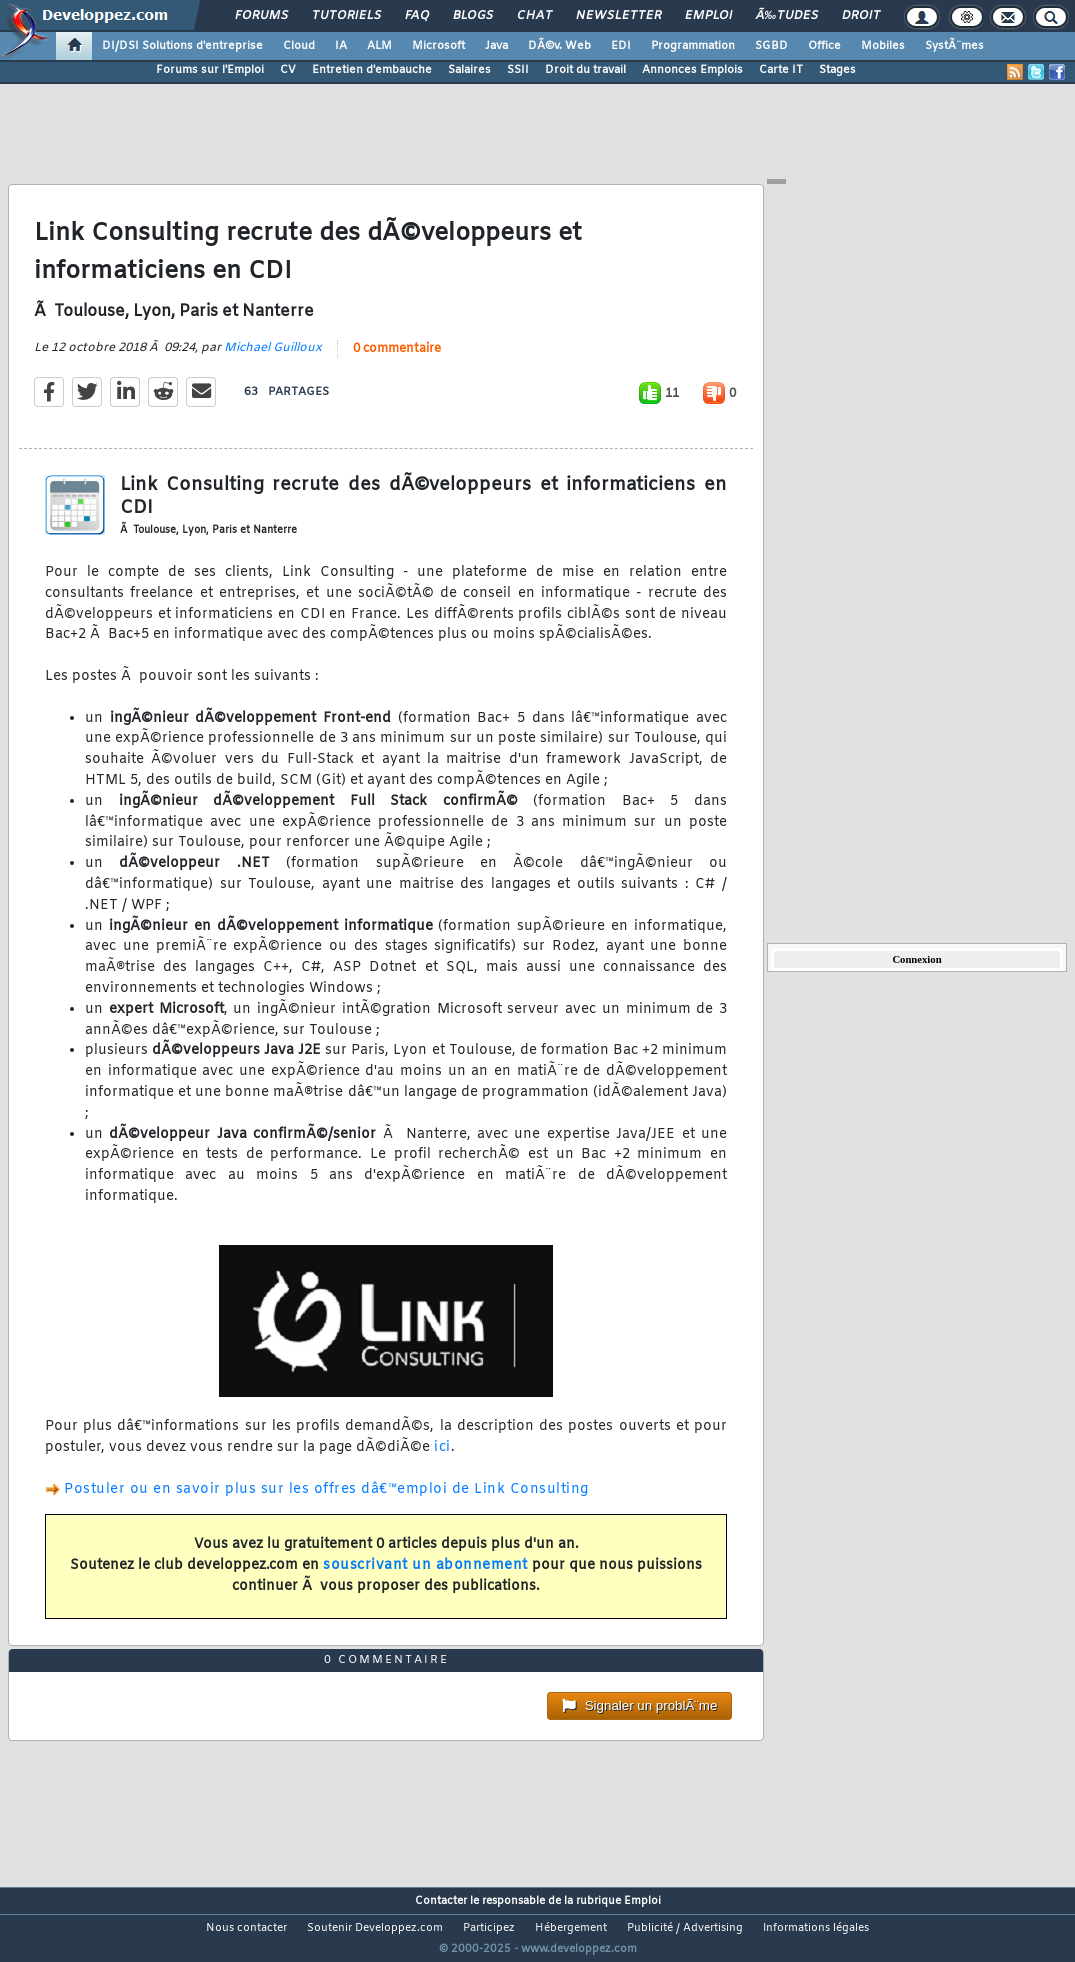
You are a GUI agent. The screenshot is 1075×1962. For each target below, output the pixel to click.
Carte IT (781, 70)
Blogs (473, 16)
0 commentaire (397, 361)
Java (496, 46)
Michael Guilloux (273, 360)
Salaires (469, 70)
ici (442, 1460)
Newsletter (618, 16)
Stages (837, 70)
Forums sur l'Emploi (210, 70)
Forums (261, 16)
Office (824, 46)
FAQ (417, 16)
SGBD (771, 46)
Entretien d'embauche (372, 70)
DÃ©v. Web (559, 46)
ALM (379, 46)
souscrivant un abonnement (425, 1577)
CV (288, 70)
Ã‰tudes (787, 16)
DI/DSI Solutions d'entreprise (182, 46)
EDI (621, 46)
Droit (861, 16)
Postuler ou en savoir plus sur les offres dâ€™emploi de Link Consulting (326, 1501)
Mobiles (883, 46)
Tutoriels (346, 16)
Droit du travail (585, 70)
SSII (518, 70)
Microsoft (438, 46)
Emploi (708, 16)
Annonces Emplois (692, 70)
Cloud (299, 46)
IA (341, 46)
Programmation (693, 46)
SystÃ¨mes (954, 46)
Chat (534, 16)
